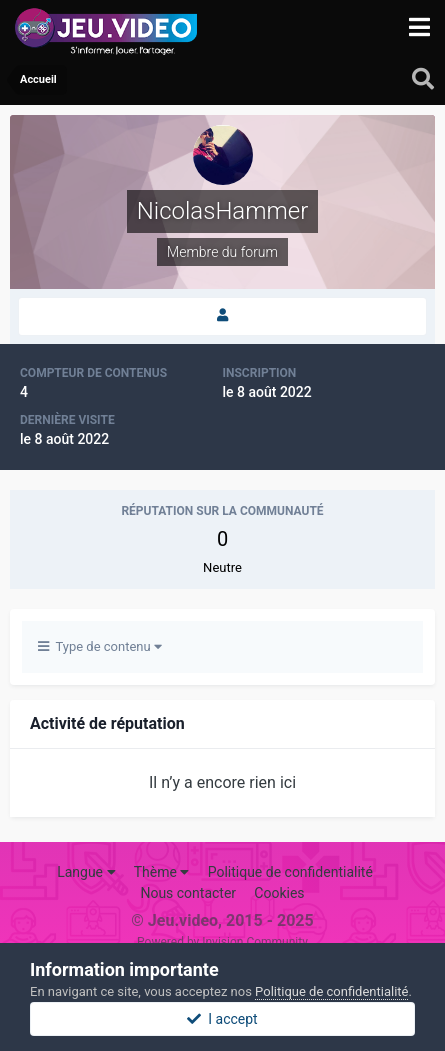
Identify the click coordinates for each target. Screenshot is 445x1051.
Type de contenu (100, 646)
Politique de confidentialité (290, 872)
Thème (162, 872)
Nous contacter (188, 893)
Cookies (279, 893)
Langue (86, 872)
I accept (222, 1019)
